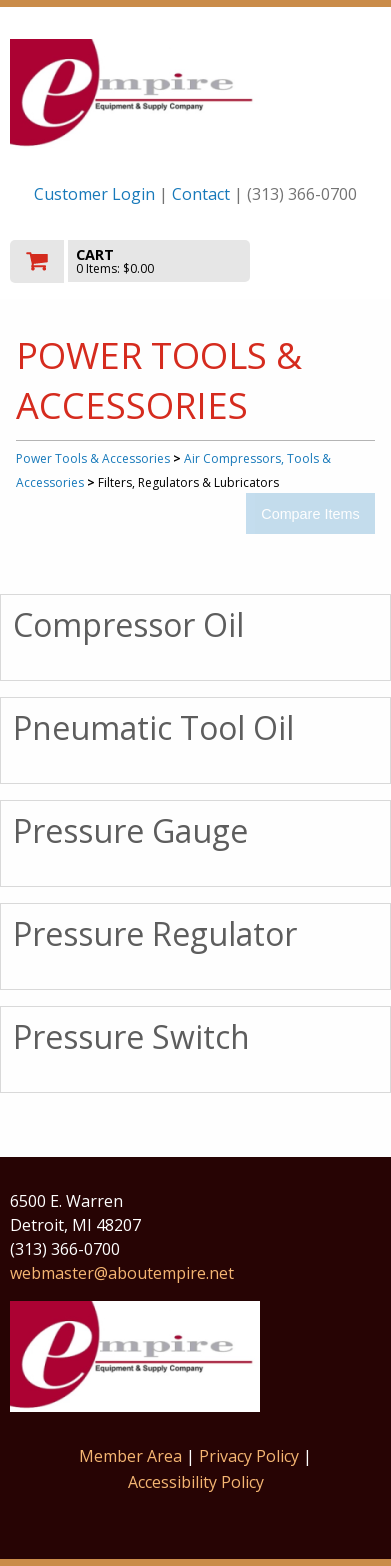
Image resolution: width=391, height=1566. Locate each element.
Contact (201, 194)
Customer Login (94, 194)
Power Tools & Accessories (93, 458)
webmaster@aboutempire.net (122, 1273)
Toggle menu (325, 259)
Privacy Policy (251, 1456)
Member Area (130, 1456)
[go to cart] (140, 261)
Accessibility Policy (196, 1482)
